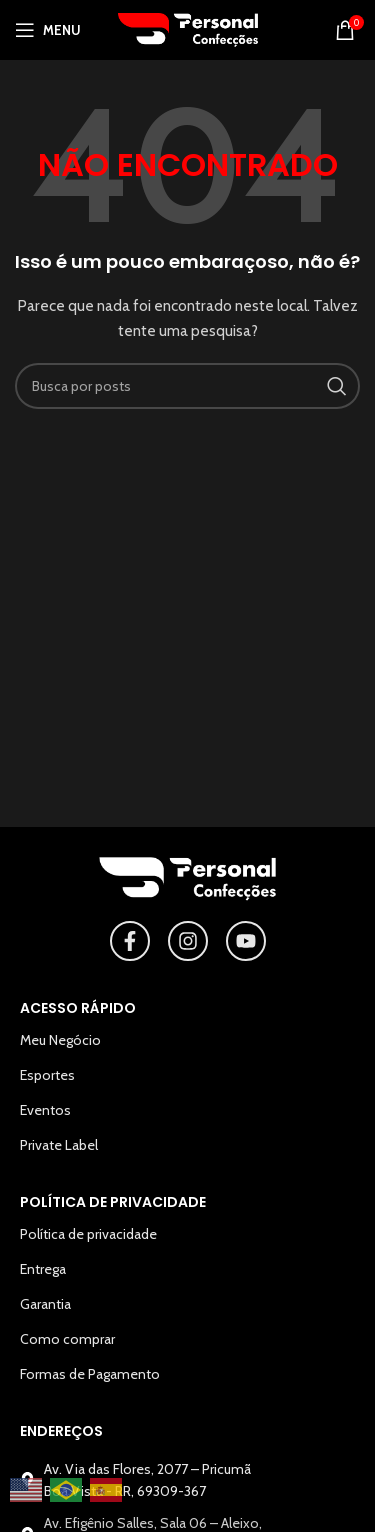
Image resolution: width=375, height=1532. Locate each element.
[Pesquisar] (187, 386)
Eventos (45, 1110)
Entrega (43, 1269)
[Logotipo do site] (188, 28)
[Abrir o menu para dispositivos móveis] (48, 30)
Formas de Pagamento (90, 1374)
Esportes (47, 1075)
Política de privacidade (88, 1234)
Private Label (59, 1145)
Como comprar (67, 1339)
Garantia (45, 1304)
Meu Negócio (60, 1040)
